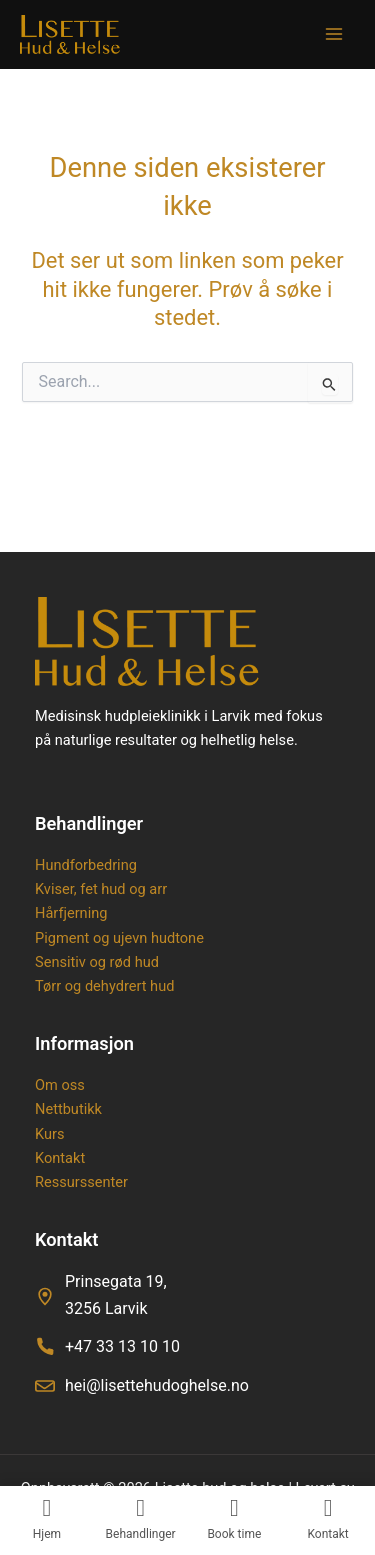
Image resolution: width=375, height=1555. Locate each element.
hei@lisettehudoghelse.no (157, 1385)
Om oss (60, 1085)
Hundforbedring (86, 865)
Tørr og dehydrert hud (104, 986)
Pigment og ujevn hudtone (119, 938)
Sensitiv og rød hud (97, 962)
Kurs (49, 1134)
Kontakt (60, 1158)
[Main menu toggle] (334, 34)
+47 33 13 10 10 (122, 1346)
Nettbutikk (68, 1109)
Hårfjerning (71, 913)
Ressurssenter (81, 1182)
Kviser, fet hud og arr (101, 889)
